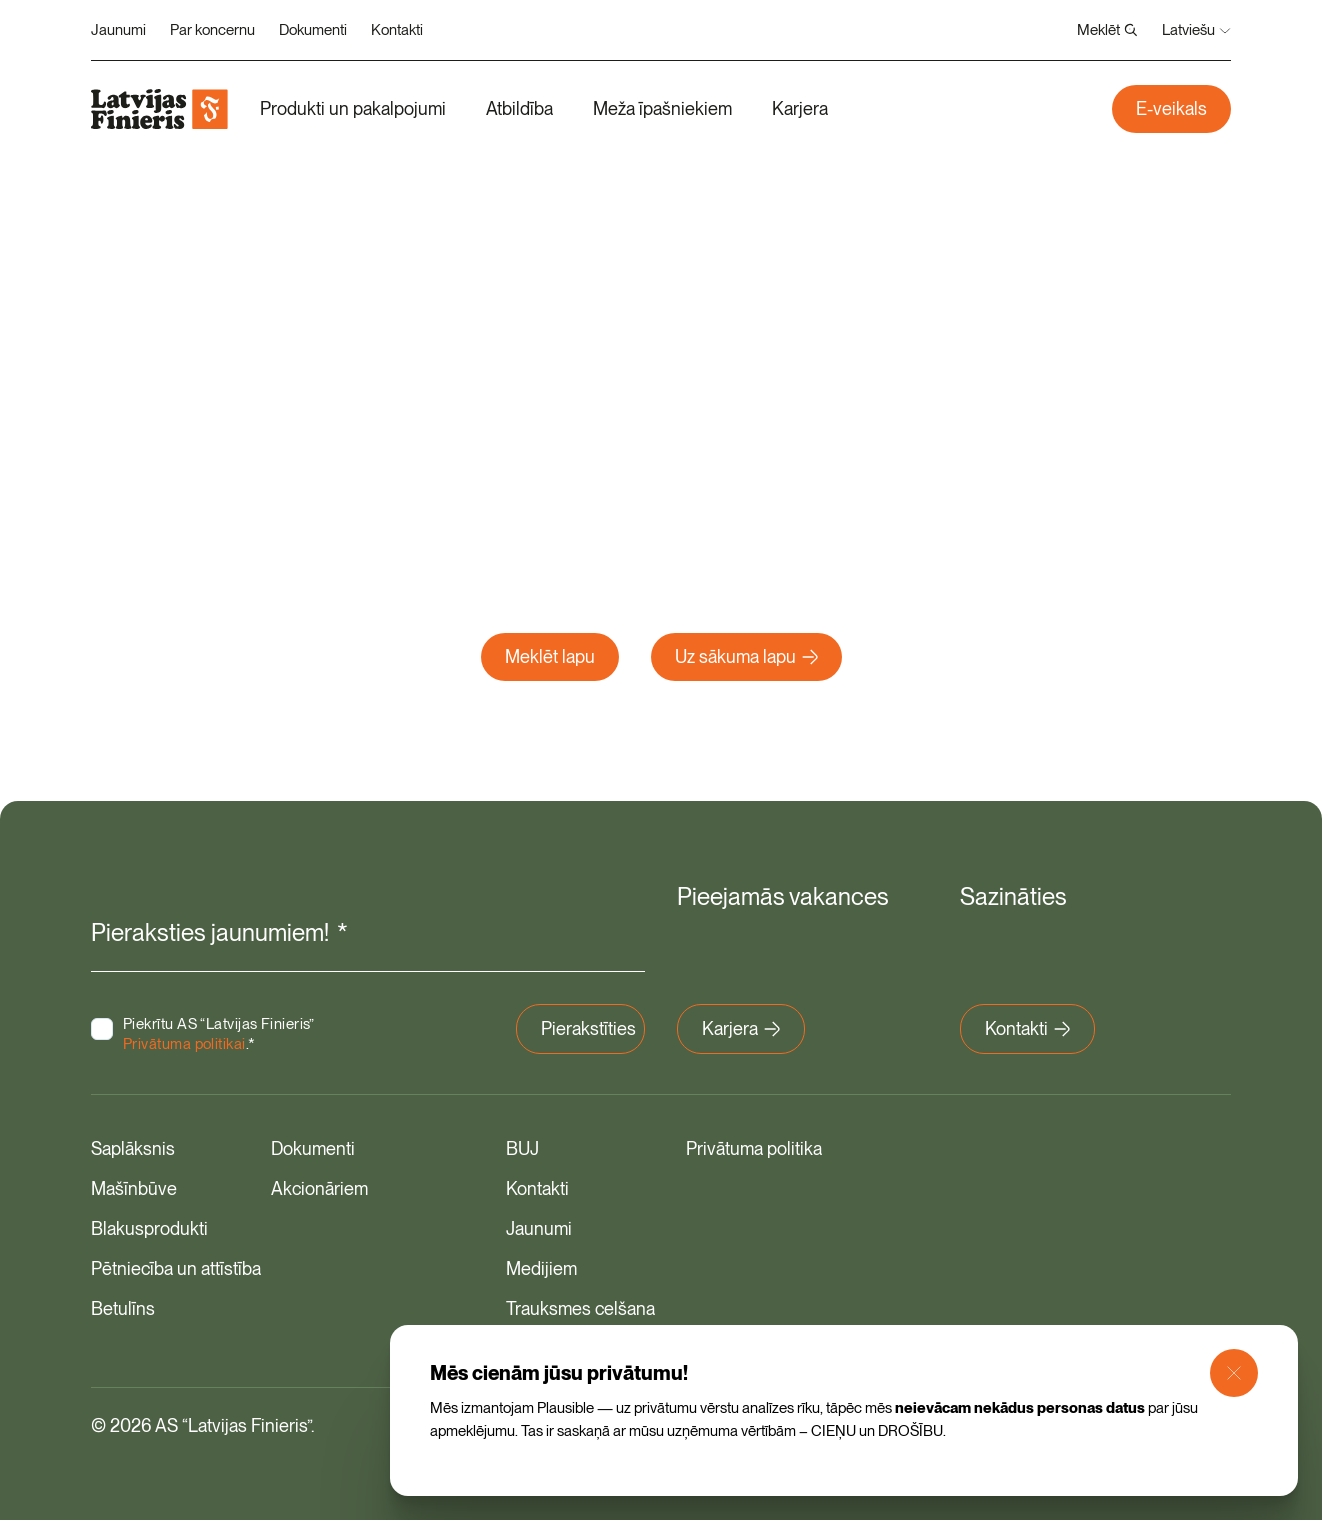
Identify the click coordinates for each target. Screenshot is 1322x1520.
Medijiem (541, 1268)
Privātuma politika (754, 1148)
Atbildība (519, 108)
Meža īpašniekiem (662, 108)
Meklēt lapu (550, 656)
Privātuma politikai (184, 1044)
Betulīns (123, 1308)
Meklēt (1107, 30)
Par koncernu (212, 30)
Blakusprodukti (149, 1228)
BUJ (522, 1148)
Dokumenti (313, 30)
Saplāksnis (133, 1148)
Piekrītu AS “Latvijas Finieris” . (219, 1034)
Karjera (800, 108)
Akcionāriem (319, 1188)
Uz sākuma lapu (746, 656)
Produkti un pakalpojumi (353, 108)
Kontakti (397, 30)
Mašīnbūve (134, 1188)
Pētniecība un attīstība (176, 1268)
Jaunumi (118, 30)
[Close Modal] (1234, 1373)
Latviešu (1196, 30)
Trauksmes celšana (580, 1308)
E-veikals (1171, 108)
